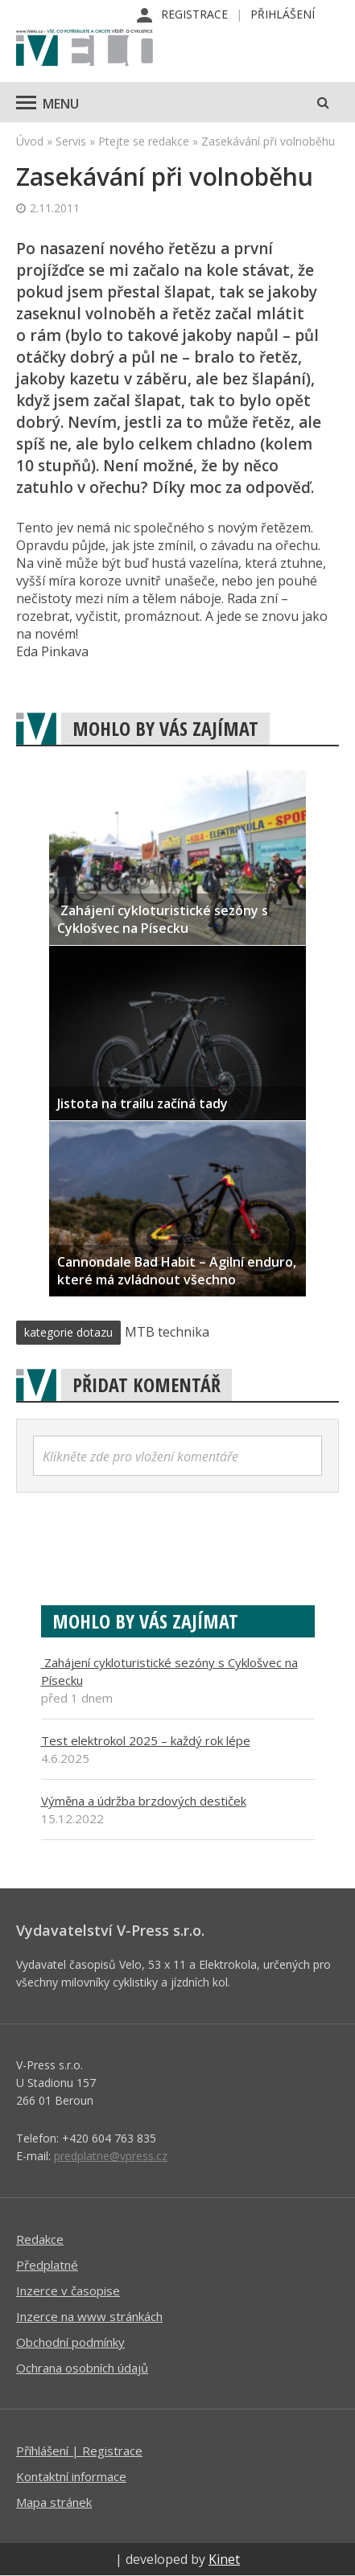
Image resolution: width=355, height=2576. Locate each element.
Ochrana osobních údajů (82, 2368)
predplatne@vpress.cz (110, 2155)
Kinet (224, 2559)
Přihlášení (282, 14)
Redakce (40, 2239)
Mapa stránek (54, 2502)
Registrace (194, 14)
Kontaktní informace (71, 2476)
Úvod (29, 141)
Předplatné (47, 2265)
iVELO (84, 49)
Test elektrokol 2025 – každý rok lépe (145, 1740)
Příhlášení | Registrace (79, 2450)
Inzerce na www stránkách (89, 2316)
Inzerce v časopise (68, 2290)
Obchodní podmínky (70, 2342)
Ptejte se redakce (143, 141)
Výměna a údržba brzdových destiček (143, 1801)
